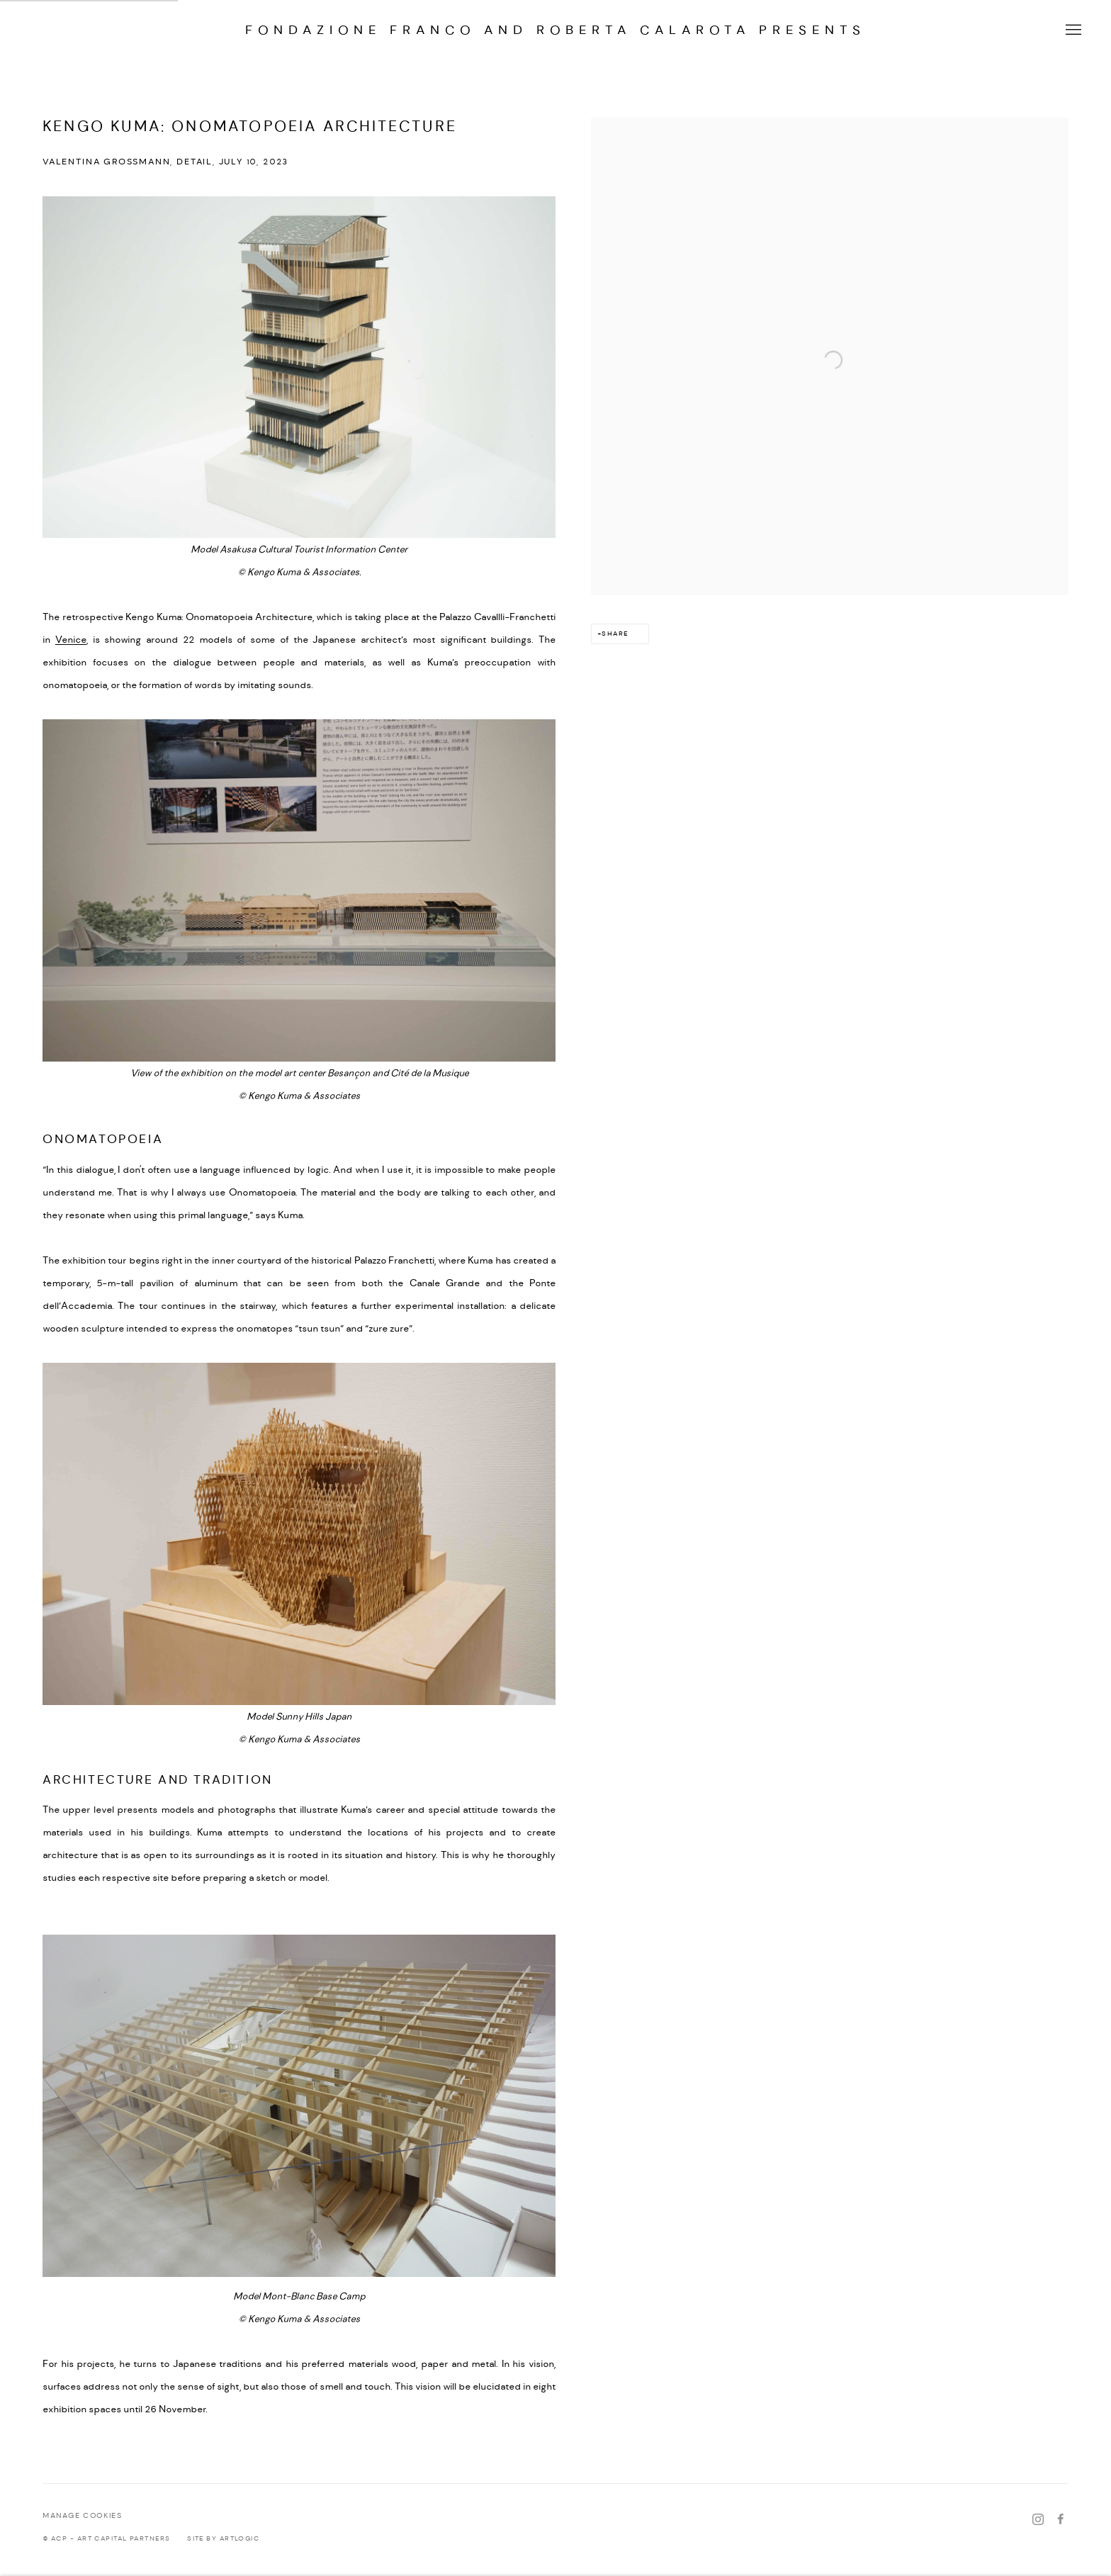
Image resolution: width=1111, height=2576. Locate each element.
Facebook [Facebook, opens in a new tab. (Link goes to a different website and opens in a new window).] (1061, 2520)
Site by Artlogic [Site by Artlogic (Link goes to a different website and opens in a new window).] (223, 2538)
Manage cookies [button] (82, 2516)
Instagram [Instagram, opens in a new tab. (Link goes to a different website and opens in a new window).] (1038, 2520)
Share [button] (615, 634)
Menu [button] (1072, 30)
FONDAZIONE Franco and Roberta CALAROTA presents (555, 30)
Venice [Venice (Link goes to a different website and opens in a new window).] (70, 640)
